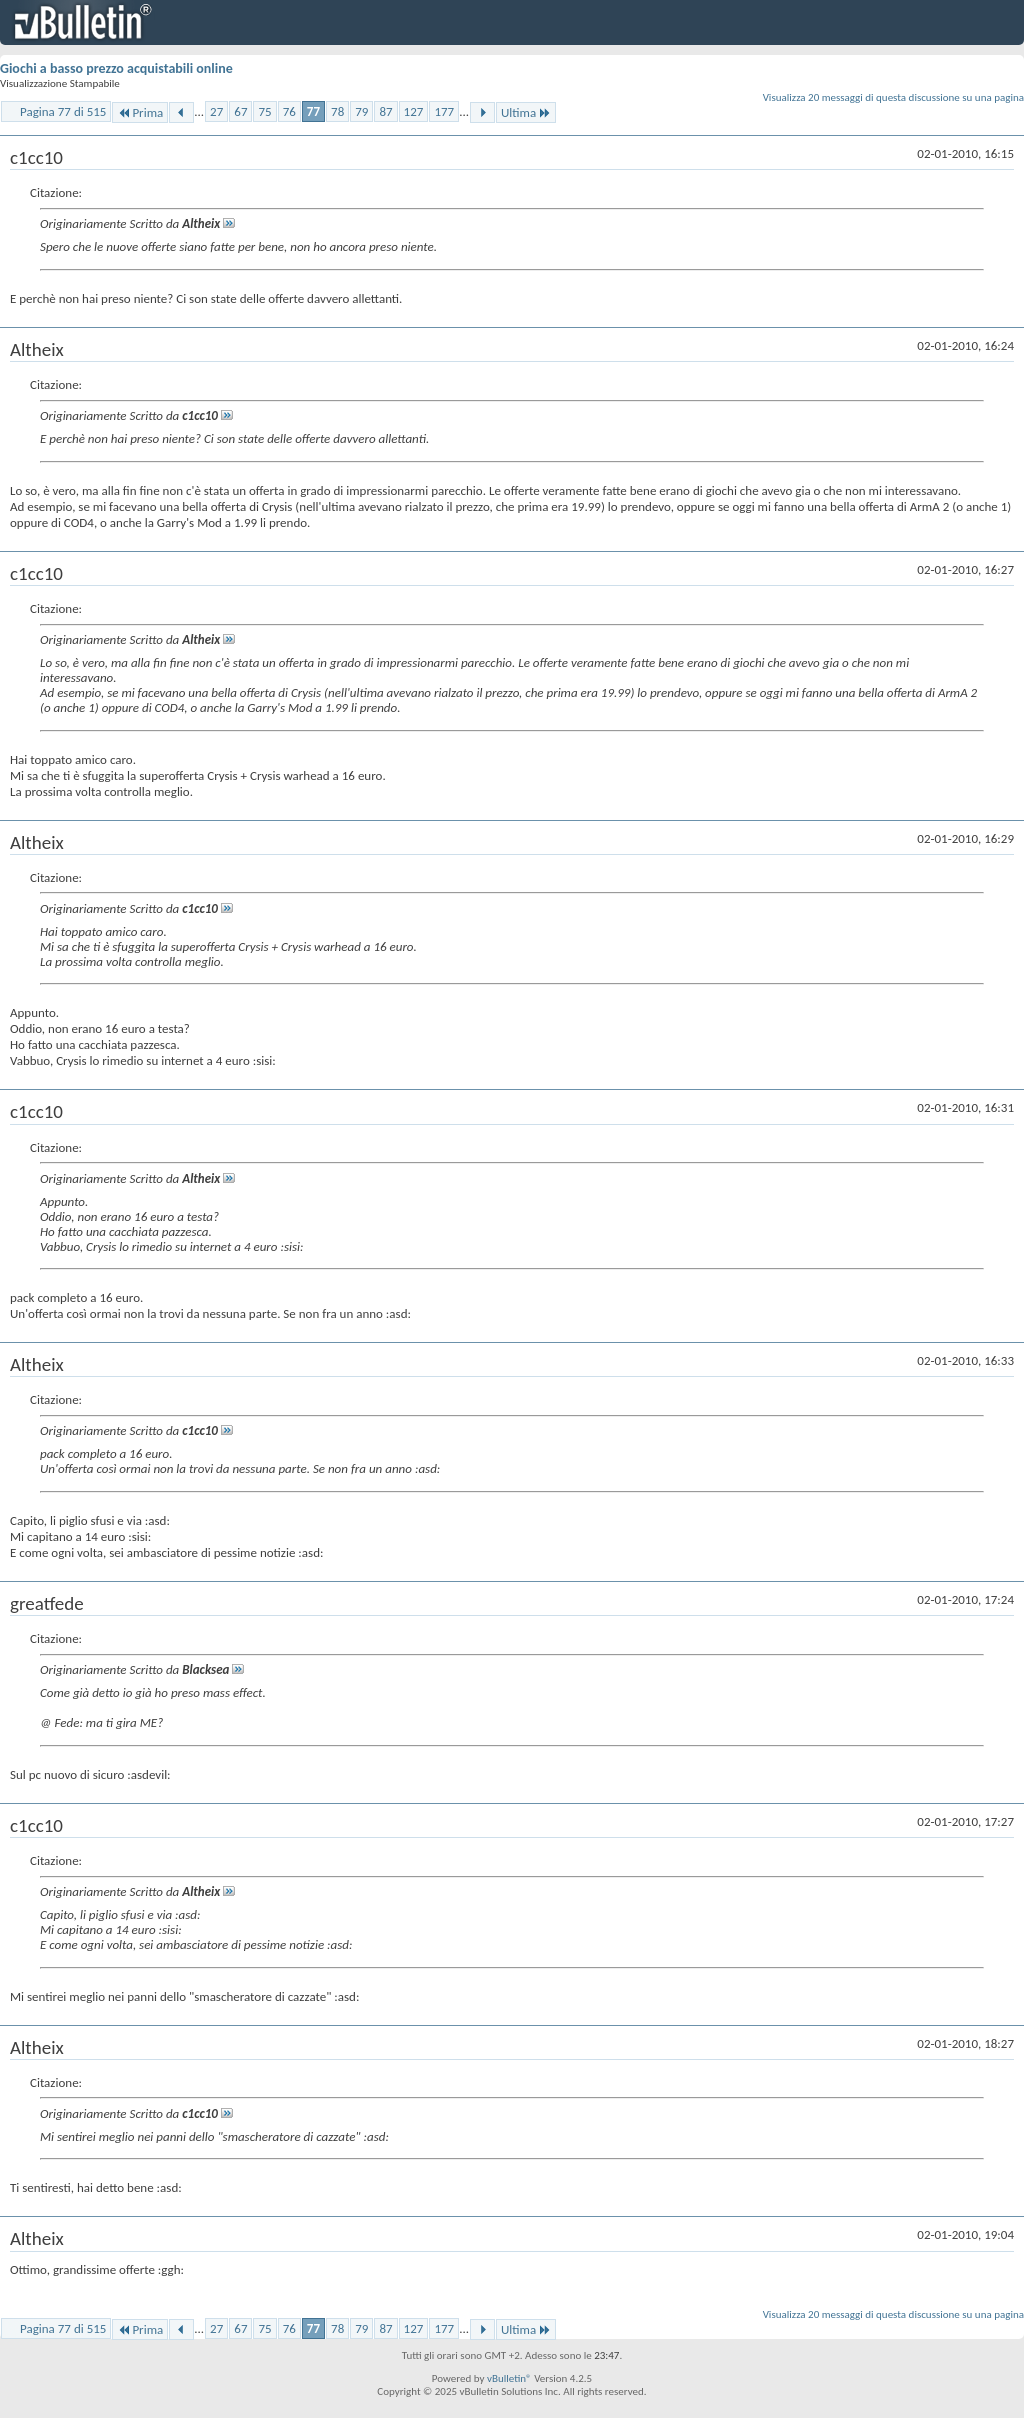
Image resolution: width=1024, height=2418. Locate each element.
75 (264, 111)
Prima (140, 112)
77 (313, 111)
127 (414, 111)
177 (444, 111)
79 (361, 111)
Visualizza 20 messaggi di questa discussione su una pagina (893, 97)
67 (240, 111)
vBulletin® (509, 2378)
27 (216, 111)
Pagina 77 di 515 (63, 111)
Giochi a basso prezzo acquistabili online (116, 68)
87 (385, 111)
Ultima (526, 112)
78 (337, 111)
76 (289, 111)
